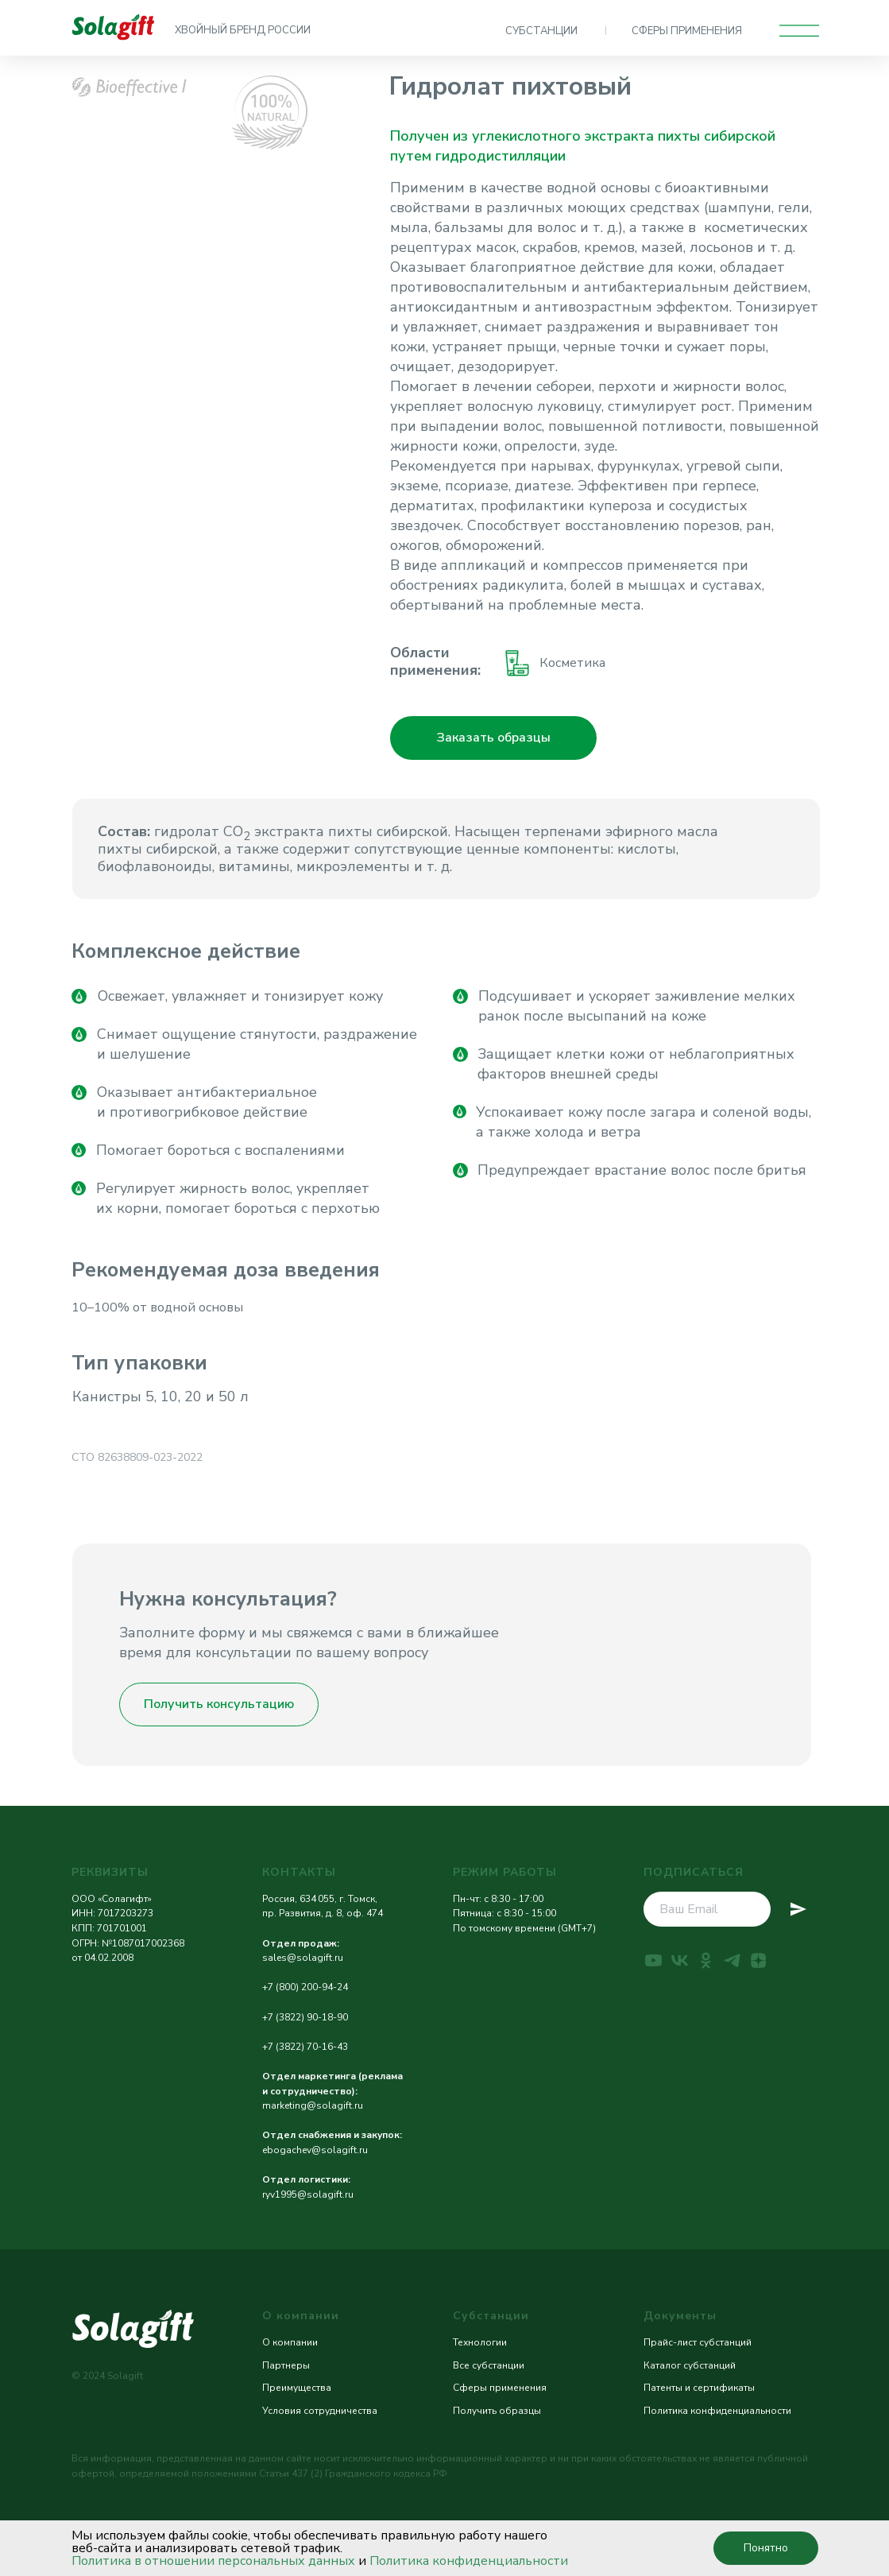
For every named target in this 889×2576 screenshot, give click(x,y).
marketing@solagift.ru (312, 2105)
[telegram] (732, 1960)
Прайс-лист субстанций (698, 2342)
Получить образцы (497, 2410)
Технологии (480, 2342)
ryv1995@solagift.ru (308, 2194)
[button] (493, 738)
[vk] (680, 1960)
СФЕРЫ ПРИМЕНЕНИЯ (687, 31)
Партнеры (286, 2365)
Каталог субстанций (690, 2365)
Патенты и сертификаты (699, 2387)
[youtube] (653, 1960)
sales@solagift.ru (302, 1957)
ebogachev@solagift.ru (315, 2150)
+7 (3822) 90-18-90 (305, 2017)
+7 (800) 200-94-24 (305, 1987)
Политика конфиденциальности (468, 2561)
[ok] (706, 1960)
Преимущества (296, 2387)
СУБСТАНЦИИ (541, 31)
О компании (290, 2342)
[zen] (758, 1960)
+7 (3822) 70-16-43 (305, 2046)
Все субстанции (488, 2365)
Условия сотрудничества (319, 2410)
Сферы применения (500, 2387)
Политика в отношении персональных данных (213, 2561)
